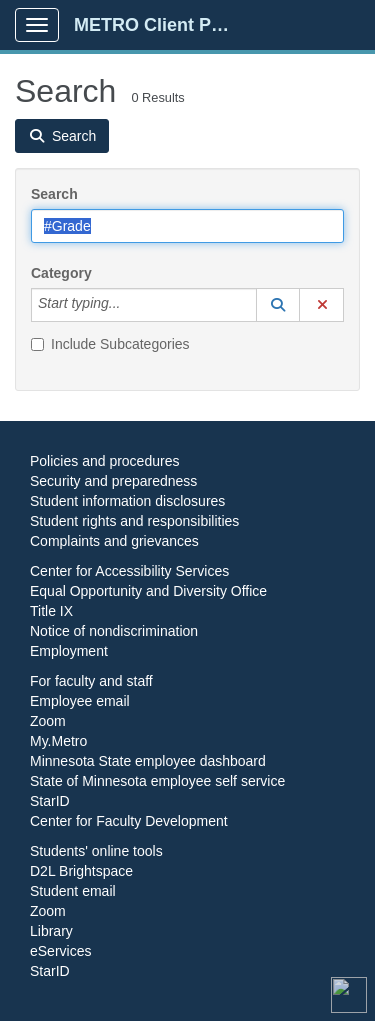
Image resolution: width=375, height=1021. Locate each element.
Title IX (51, 611)
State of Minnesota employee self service (157, 781)
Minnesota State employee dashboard (148, 761)
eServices (60, 951)
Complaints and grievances (114, 541)
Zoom (48, 721)
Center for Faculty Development (129, 821)
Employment (69, 651)
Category (61, 273)
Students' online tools (96, 851)
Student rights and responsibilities (134, 521)
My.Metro (58, 741)
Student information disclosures (127, 501)
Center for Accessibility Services (129, 571)
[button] (278, 305)
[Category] (131, 305)
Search (54, 194)
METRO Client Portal (161, 25)
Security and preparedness (113, 481)
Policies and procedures (104, 461)
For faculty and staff (91, 681)
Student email (73, 891)
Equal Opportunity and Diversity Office (148, 591)
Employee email (80, 701)
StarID (50, 801)
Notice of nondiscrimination (114, 631)
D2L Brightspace (81, 871)
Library (51, 931)
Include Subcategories (110, 344)
